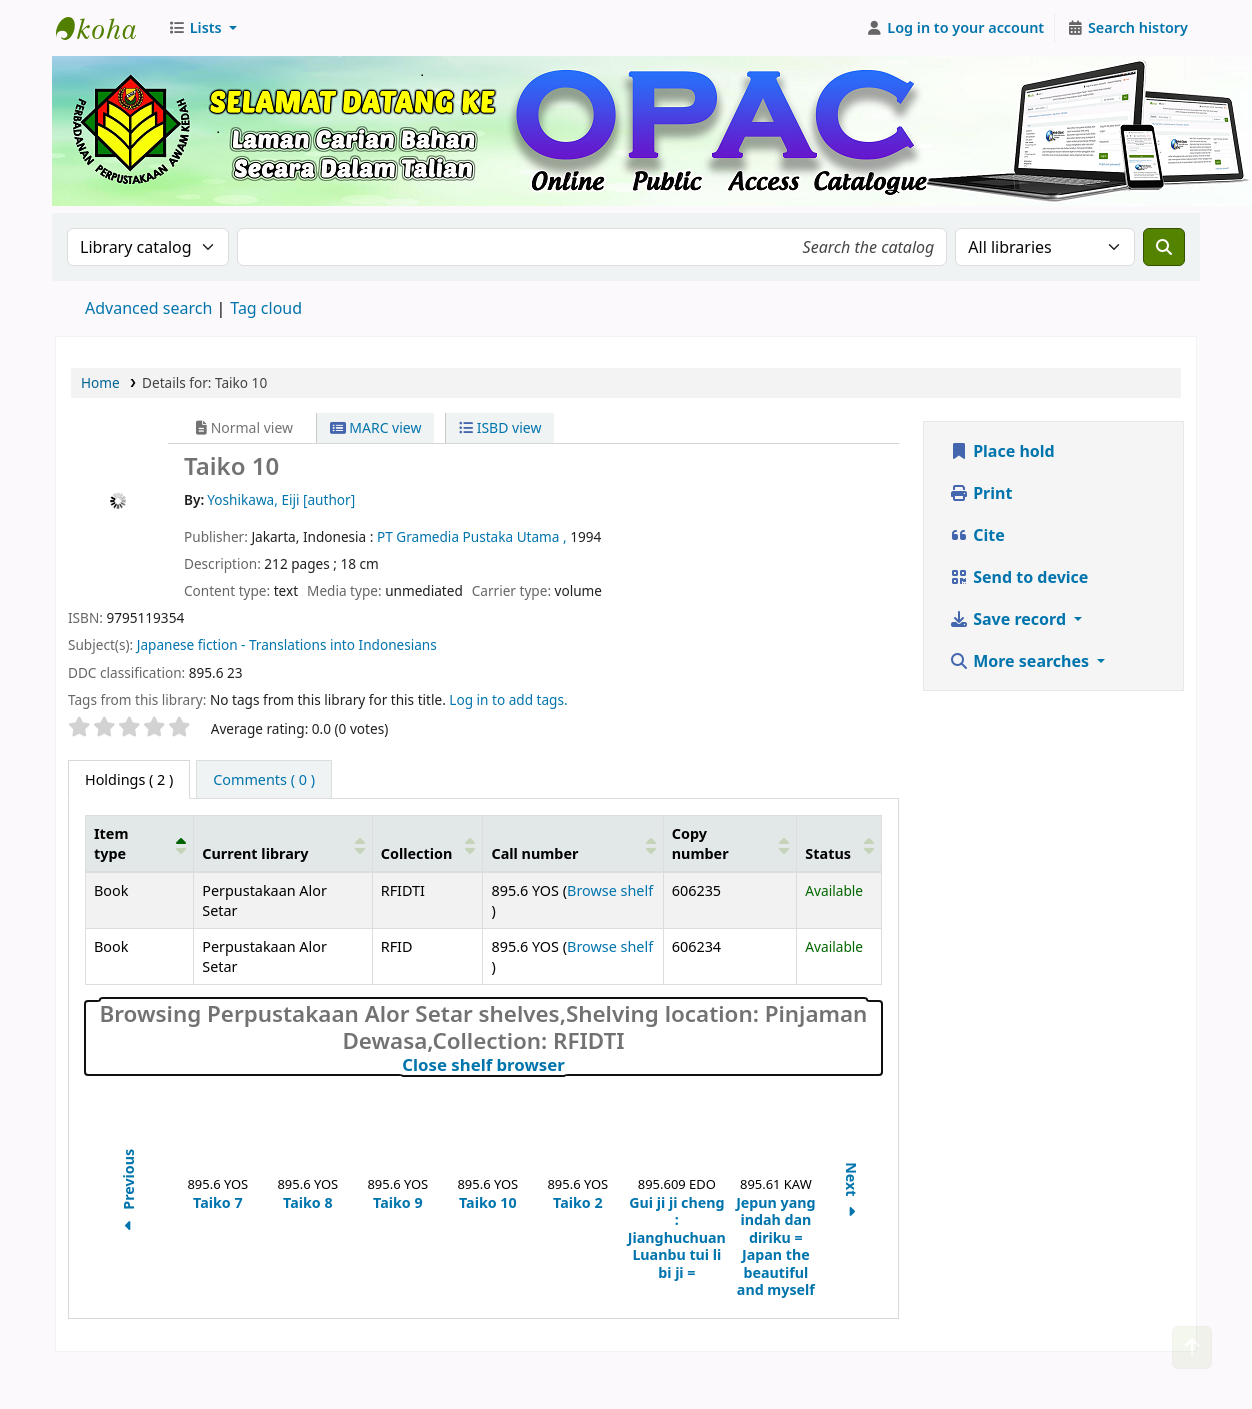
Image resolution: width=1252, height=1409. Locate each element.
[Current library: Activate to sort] (283, 844)
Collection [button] (417, 853)
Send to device (1018, 577)
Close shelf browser (571, 1065)
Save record (1009, 619)
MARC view (376, 427)
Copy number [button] (700, 843)
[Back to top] (1192, 1347)
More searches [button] (1021, 661)
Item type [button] (111, 843)
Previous (128, 1192)
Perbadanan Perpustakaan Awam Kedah (106, 28)
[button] (202, 28)
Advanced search (148, 308)
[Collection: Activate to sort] (427, 844)
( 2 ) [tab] (129, 779)
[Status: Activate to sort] (839, 844)
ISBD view (500, 427)
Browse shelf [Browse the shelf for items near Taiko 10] (610, 890)
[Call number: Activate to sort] (573, 844)
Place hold (1002, 451)
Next (851, 1192)
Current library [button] (255, 853)
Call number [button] (534, 853)
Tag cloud (266, 308)
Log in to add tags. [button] (508, 699)
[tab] (264, 780)
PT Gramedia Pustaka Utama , (473, 536)
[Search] (1164, 247)
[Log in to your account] (955, 28)
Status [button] (828, 853)
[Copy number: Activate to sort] (730, 844)
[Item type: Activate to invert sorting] (140, 844)
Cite (977, 535)
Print (980, 493)
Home (100, 382)
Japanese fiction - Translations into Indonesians (287, 644)
